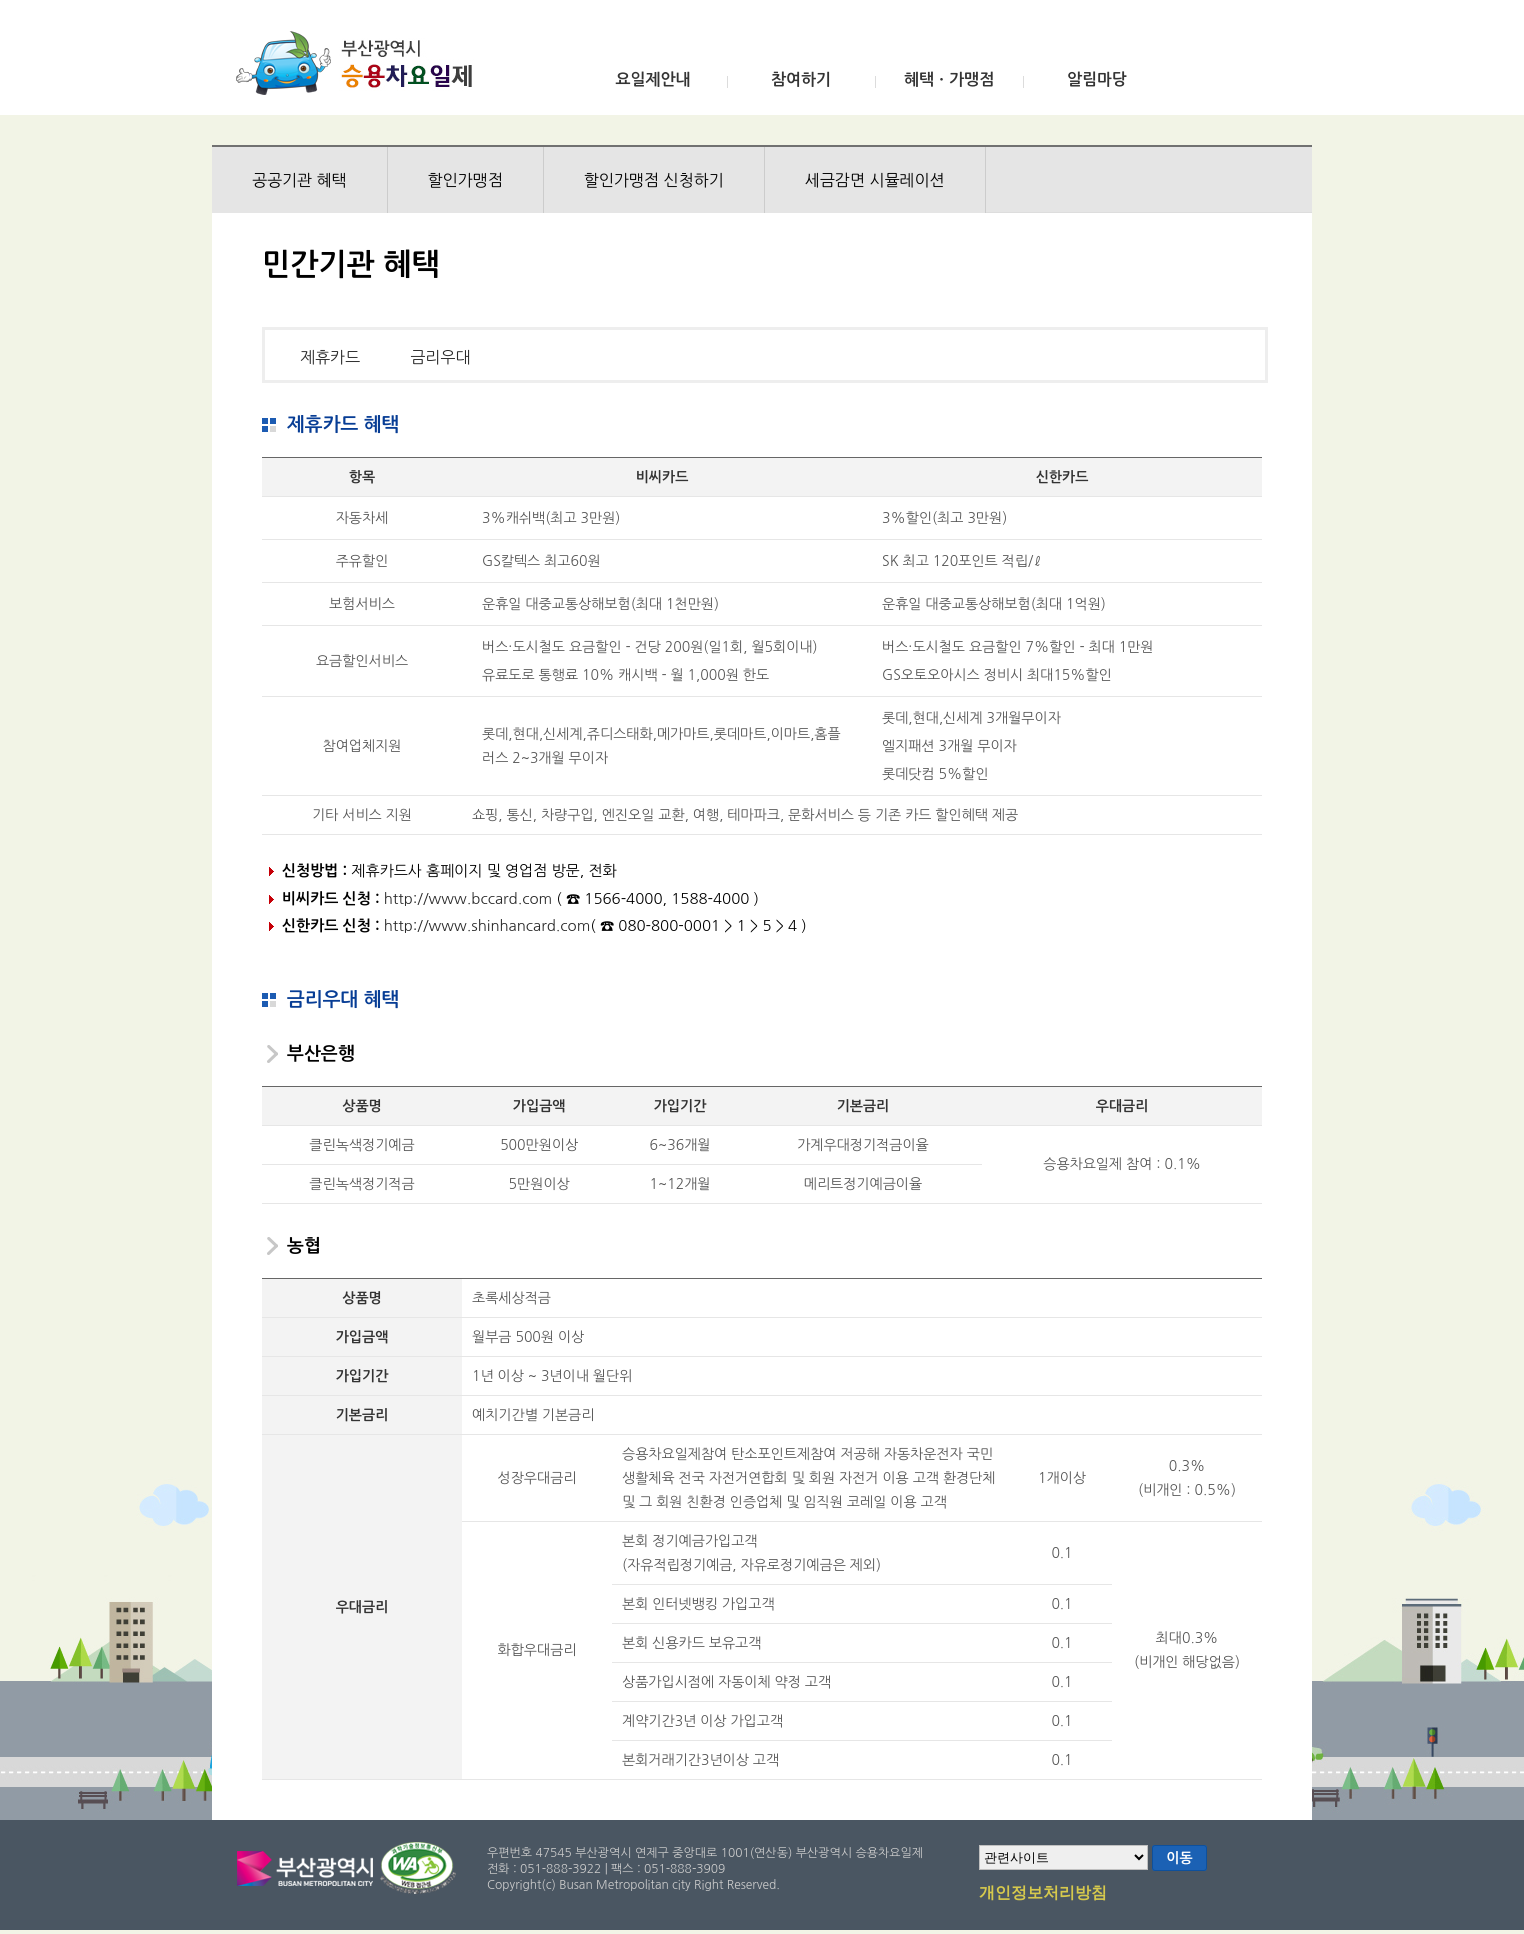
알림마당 (1097, 79)
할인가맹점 (465, 180)
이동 (1179, 1858)
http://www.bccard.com (468, 898)
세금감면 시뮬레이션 (875, 180)
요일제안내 (652, 79)
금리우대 (440, 357)
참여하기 (801, 79)
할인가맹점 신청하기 (654, 180)
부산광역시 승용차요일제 (360, 63)
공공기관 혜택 (299, 180)
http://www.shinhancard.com (487, 925)
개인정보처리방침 (1043, 1894)
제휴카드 (330, 357)
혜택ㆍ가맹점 (949, 79)
